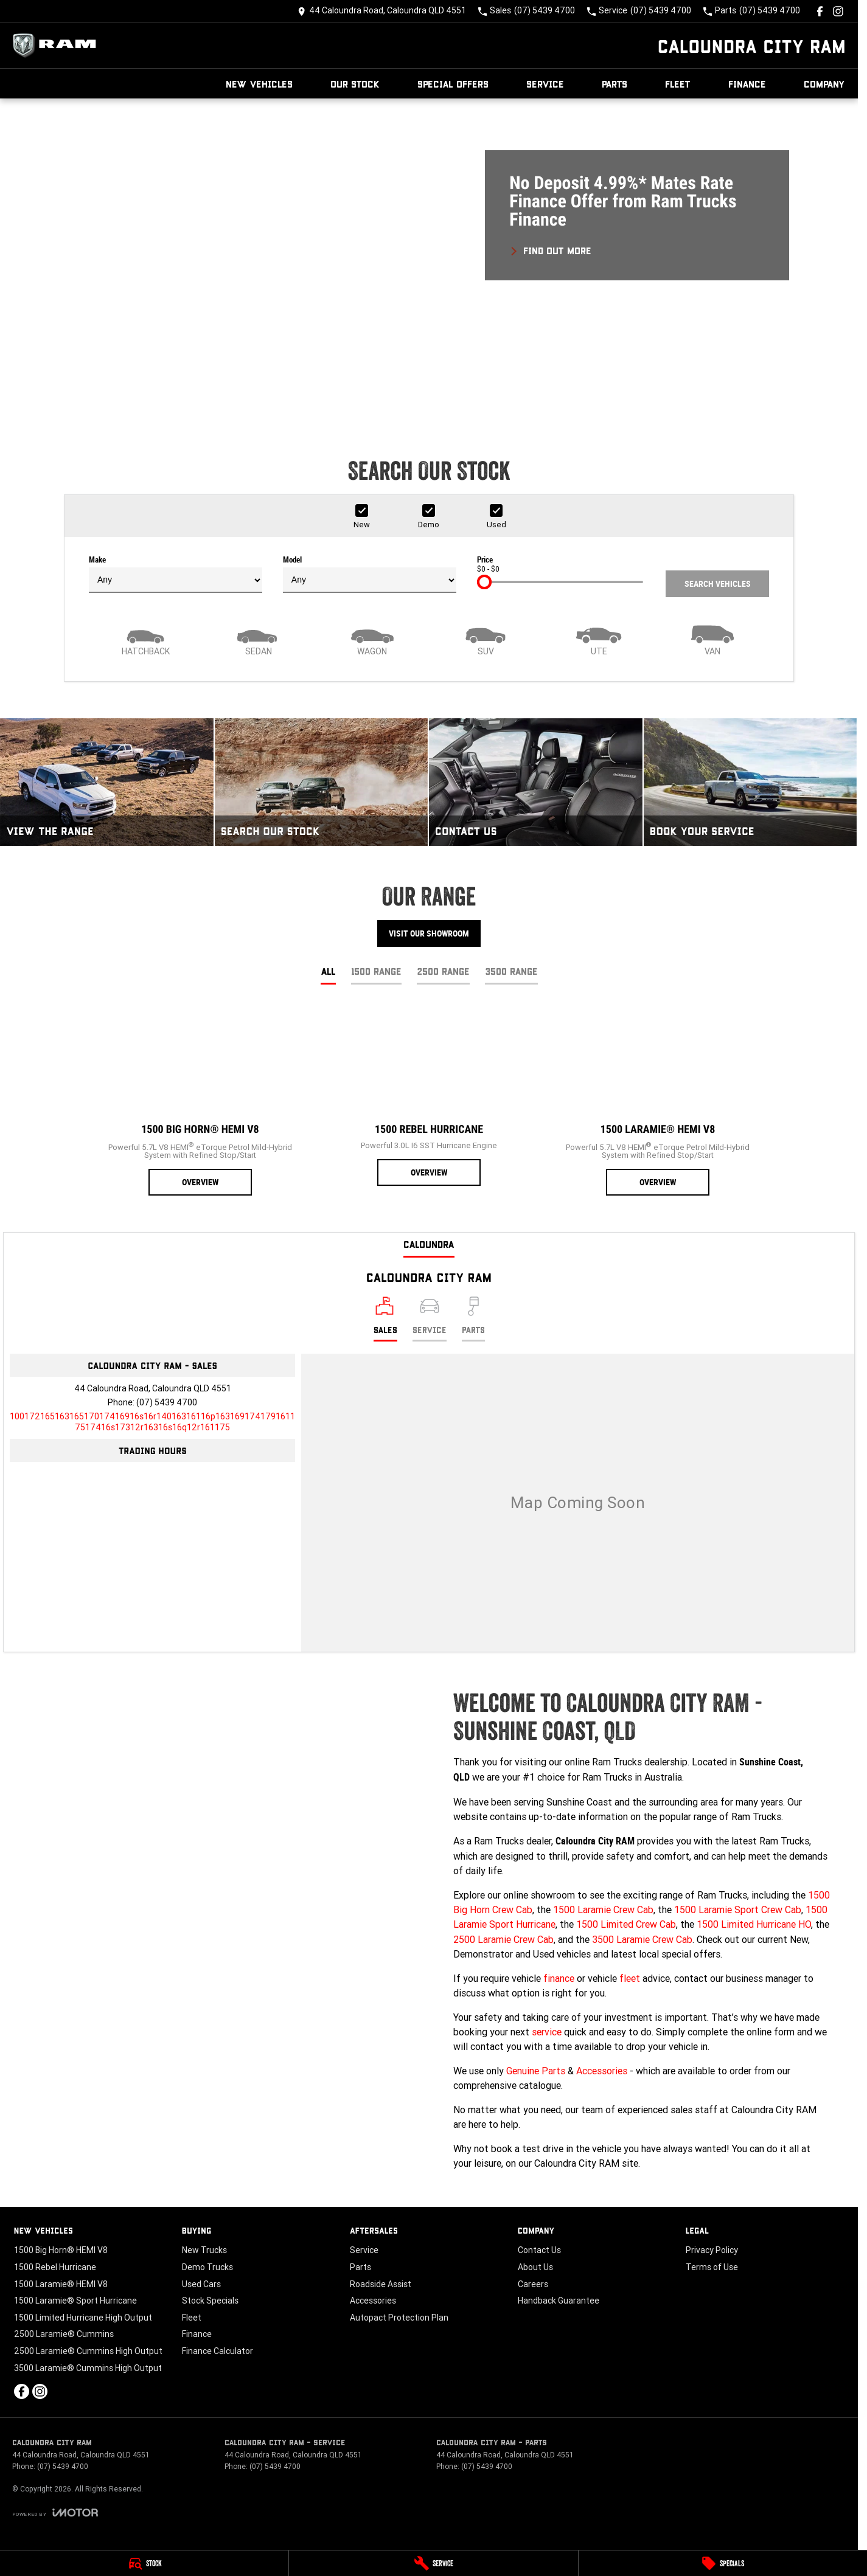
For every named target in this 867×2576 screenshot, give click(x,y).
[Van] (712, 639)
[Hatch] (145, 639)
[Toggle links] (55, 2512)
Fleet (678, 83)
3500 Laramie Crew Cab (642, 1939)
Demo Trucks (207, 2267)
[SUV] (485, 639)
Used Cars (201, 2284)
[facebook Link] (819, 11)
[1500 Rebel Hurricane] (429, 1096)
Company (824, 83)
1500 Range (376, 971)
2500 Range (443, 971)
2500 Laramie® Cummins (64, 2333)
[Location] (385, 1319)
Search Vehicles (717, 584)
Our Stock (355, 83)
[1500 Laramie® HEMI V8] (657, 1101)
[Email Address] (152, 1422)
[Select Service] (430, 1319)
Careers (533, 2284)
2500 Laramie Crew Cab (503, 1939)
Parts (614, 83)
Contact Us (539, 2250)
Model (369, 574)
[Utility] (598, 639)
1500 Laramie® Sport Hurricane (75, 2300)
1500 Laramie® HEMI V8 (61, 2284)
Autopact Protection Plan (399, 2317)
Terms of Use (712, 2267)
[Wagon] (372, 639)
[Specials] (723, 2563)
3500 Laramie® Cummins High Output (88, 2368)
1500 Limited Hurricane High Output (83, 2317)
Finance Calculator (217, 2351)
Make (175, 574)
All (328, 971)
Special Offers (453, 83)
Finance (747, 83)
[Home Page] (57, 45)
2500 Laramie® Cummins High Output (88, 2351)
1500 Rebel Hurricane (55, 2267)
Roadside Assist (380, 2284)
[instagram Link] (838, 11)
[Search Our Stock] (321, 782)
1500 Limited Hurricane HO (754, 1924)
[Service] (433, 2563)
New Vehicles (259, 83)
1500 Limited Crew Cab (626, 1924)
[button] (429, 259)
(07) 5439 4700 (166, 1402)
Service (545, 83)
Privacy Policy (712, 2250)
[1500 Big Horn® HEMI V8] (200, 1101)
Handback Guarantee (558, 2300)
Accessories (601, 2071)
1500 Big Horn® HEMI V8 (61, 2250)
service (547, 2032)
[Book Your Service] (750, 782)
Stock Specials (210, 2300)
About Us (535, 2267)
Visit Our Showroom (429, 933)
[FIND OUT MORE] (550, 248)
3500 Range (511, 971)
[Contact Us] (382, 11)
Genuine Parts (535, 2071)
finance (558, 1978)
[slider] (484, 582)
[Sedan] (258, 639)
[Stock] (144, 2563)
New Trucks (204, 2250)
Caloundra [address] (428, 1244)
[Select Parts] (473, 1319)
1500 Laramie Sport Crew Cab (737, 1909)
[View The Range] (107, 782)
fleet (629, 1978)
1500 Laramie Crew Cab (603, 1909)
